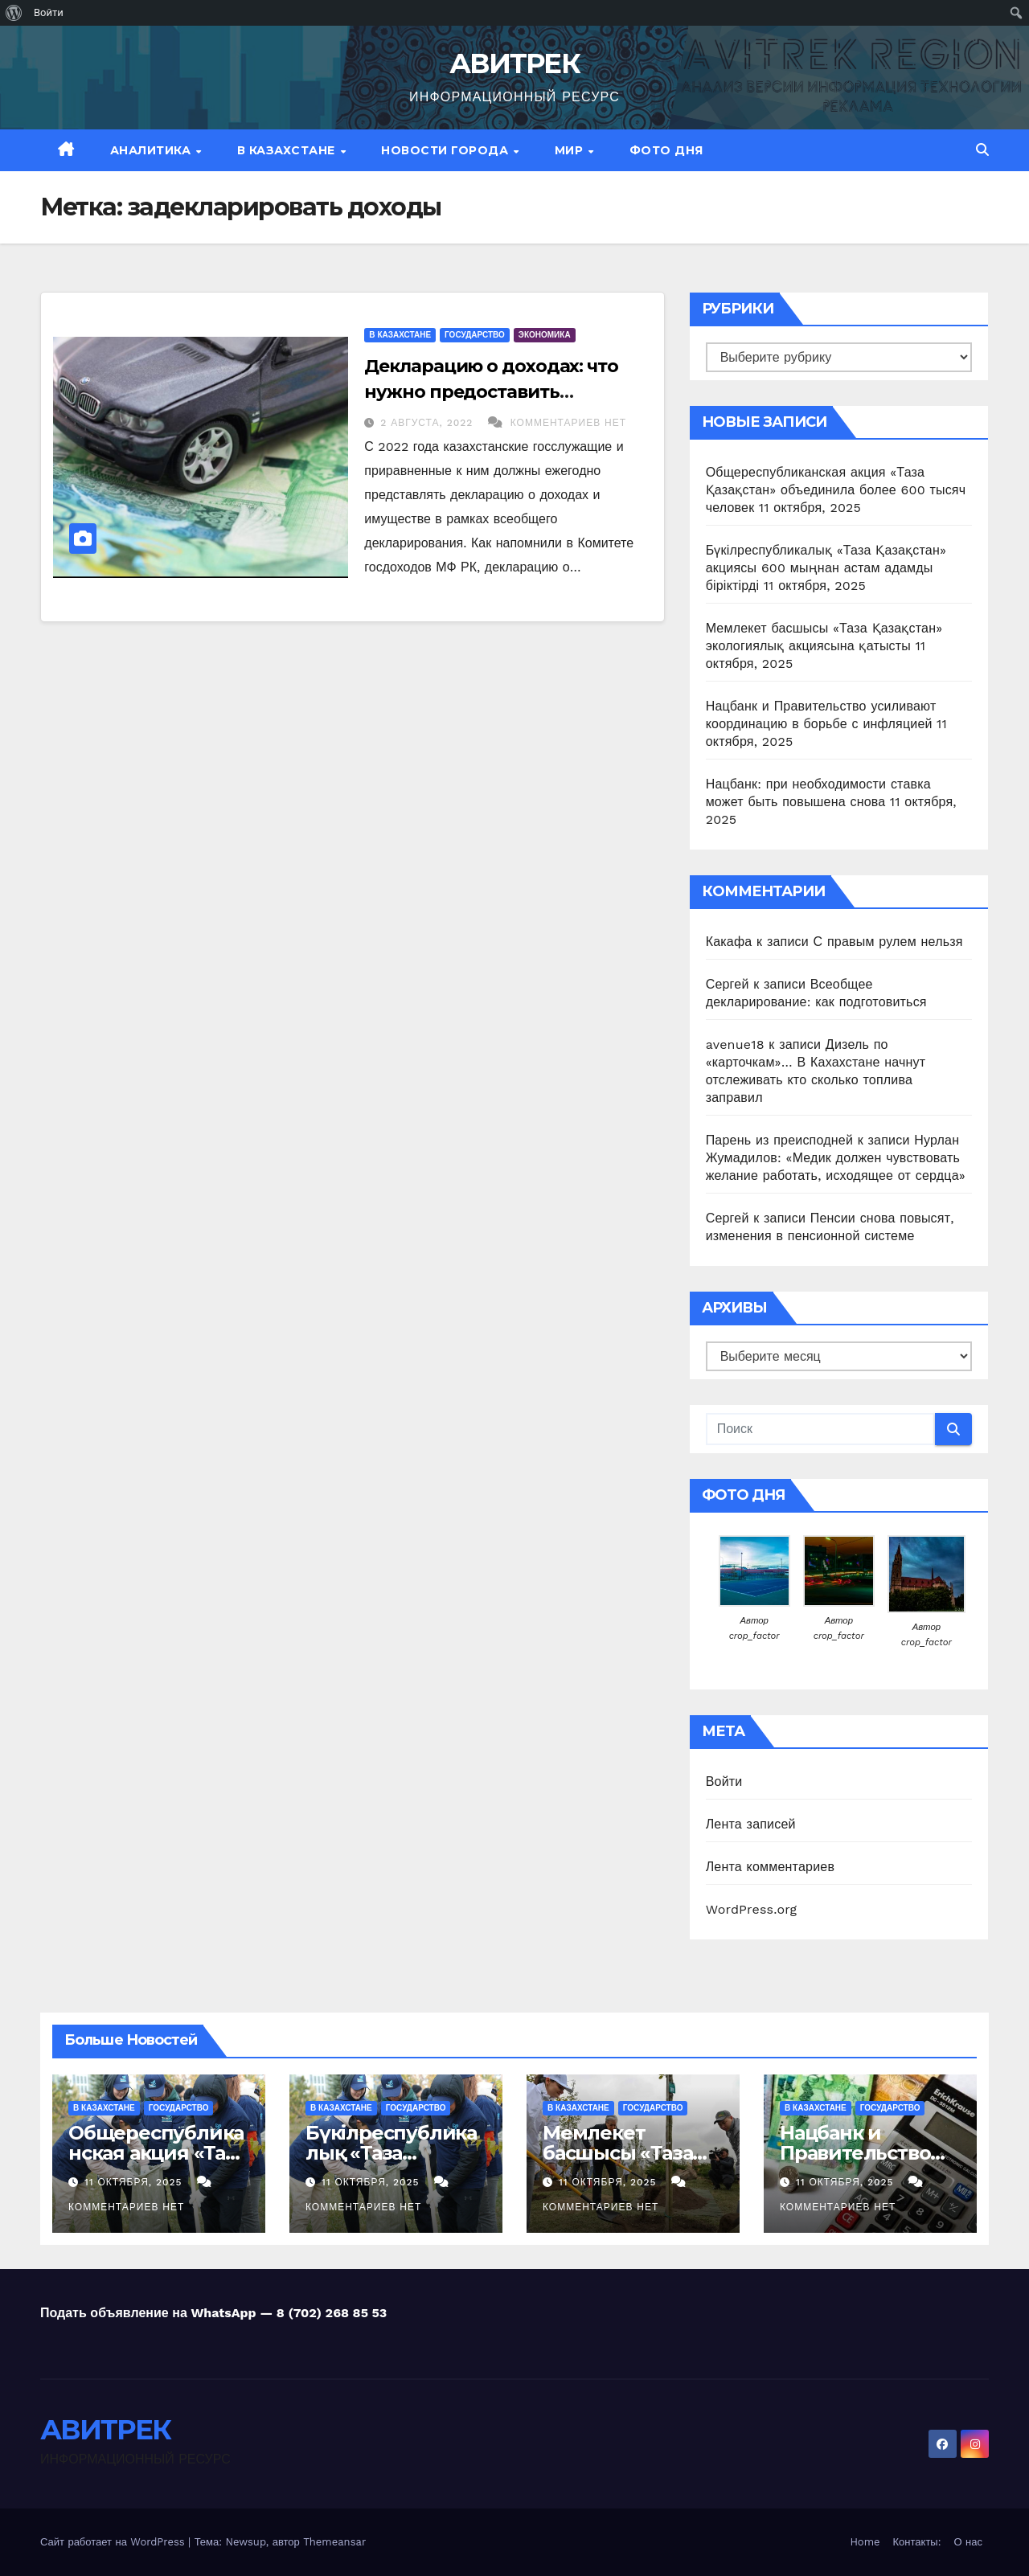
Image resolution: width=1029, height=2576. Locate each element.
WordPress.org (751, 1909)
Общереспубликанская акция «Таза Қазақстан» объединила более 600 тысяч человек (836, 490)
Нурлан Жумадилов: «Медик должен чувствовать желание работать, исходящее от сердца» (835, 1157)
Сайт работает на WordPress (114, 2542)
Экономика (545, 334)
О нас (968, 2542)
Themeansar (334, 2542)
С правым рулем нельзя (888, 941)
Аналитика (152, 150)
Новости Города (446, 150)
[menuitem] (14, 13)
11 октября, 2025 (135, 2182)
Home (864, 2542)
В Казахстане (288, 150)
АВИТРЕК (514, 63)
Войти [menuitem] (49, 12)
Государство (475, 334)
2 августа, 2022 (428, 422)
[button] (982, 150)
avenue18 (735, 1044)
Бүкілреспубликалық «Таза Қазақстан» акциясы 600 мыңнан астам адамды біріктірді (826, 568)
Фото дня (666, 150)
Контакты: (917, 2542)
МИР (571, 150)
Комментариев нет (568, 422)
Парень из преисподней (779, 1140)
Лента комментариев (770, 1866)
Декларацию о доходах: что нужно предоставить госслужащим (491, 391)
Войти (724, 1781)
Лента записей (751, 1824)
